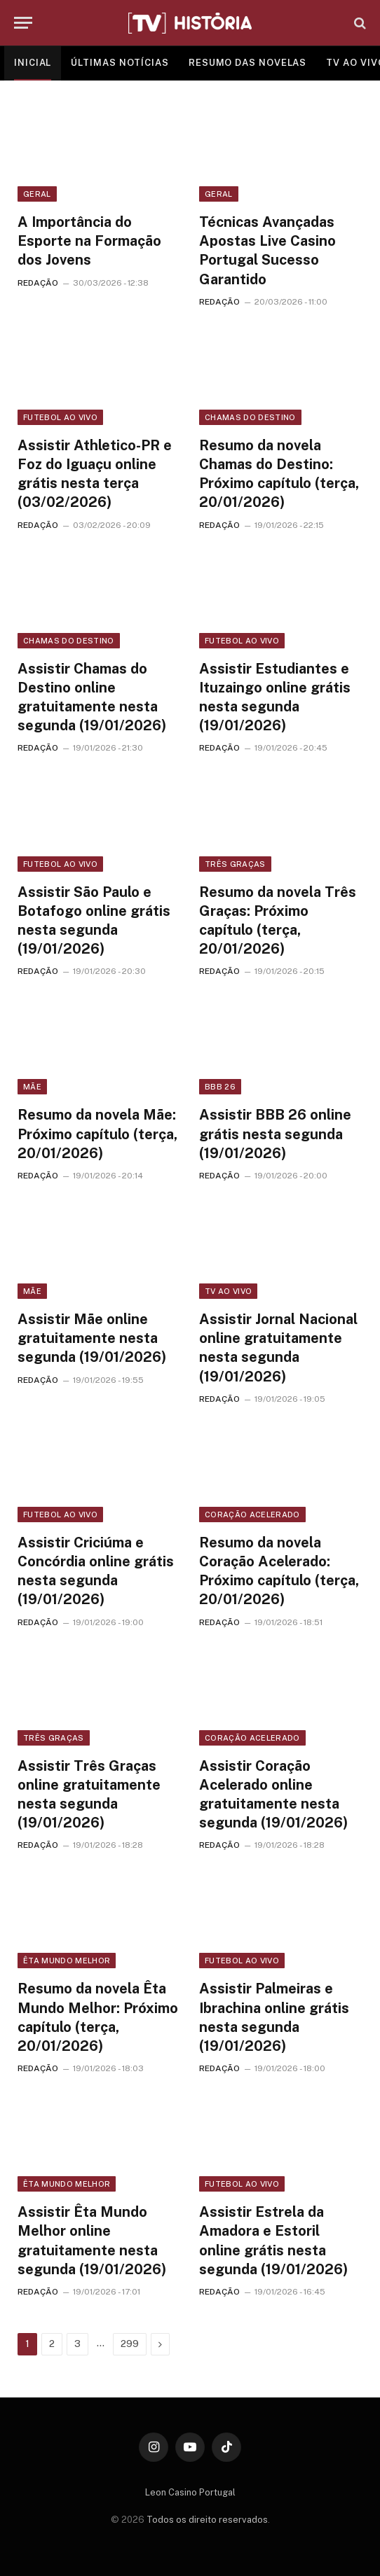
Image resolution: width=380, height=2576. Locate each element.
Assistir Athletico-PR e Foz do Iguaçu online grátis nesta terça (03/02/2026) (95, 474)
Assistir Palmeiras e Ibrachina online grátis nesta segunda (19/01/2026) (274, 2017)
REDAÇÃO (38, 283)
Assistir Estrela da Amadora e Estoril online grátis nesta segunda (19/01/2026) (273, 2240)
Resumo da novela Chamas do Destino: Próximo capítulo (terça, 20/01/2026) (279, 474)
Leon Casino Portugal (190, 2492)
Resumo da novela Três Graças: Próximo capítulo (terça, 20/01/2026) (277, 921)
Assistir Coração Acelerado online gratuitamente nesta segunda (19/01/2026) (273, 1794)
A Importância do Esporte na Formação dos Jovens (89, 241)
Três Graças (235, 864)
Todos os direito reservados (207, 2519)
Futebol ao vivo (60, 417)
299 (130, 2344)
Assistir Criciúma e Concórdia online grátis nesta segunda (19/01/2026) (96, 1571)
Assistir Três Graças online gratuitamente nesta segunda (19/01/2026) (89, 1794)
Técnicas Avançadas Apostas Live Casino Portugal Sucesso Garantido (267, 251)
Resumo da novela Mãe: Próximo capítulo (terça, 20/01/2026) (97, 1133)
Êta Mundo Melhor (66, 1960)
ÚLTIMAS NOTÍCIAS (120, 62)
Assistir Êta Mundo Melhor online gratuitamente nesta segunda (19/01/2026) (92, 2240)
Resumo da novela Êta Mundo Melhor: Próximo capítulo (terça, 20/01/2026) (98, 2017)
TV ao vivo (228, 1291)
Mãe (32, 1086)
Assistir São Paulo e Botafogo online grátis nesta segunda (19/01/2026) (94, 921)
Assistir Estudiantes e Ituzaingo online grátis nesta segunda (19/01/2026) (275, 697)
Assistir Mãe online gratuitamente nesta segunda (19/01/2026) (92, 1338)
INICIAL (32, 62)
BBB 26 (220, 1086)
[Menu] (23, 23)
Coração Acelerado (252, 1514)
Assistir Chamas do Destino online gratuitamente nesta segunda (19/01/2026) (92, 697)
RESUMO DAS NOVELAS (247, 62)
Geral (37, 194)
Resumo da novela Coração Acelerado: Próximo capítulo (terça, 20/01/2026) (279, 1571)
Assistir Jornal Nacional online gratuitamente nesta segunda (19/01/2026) (278, 1348)
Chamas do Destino (250, 417)
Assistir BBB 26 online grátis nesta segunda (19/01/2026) (275, 1133)
